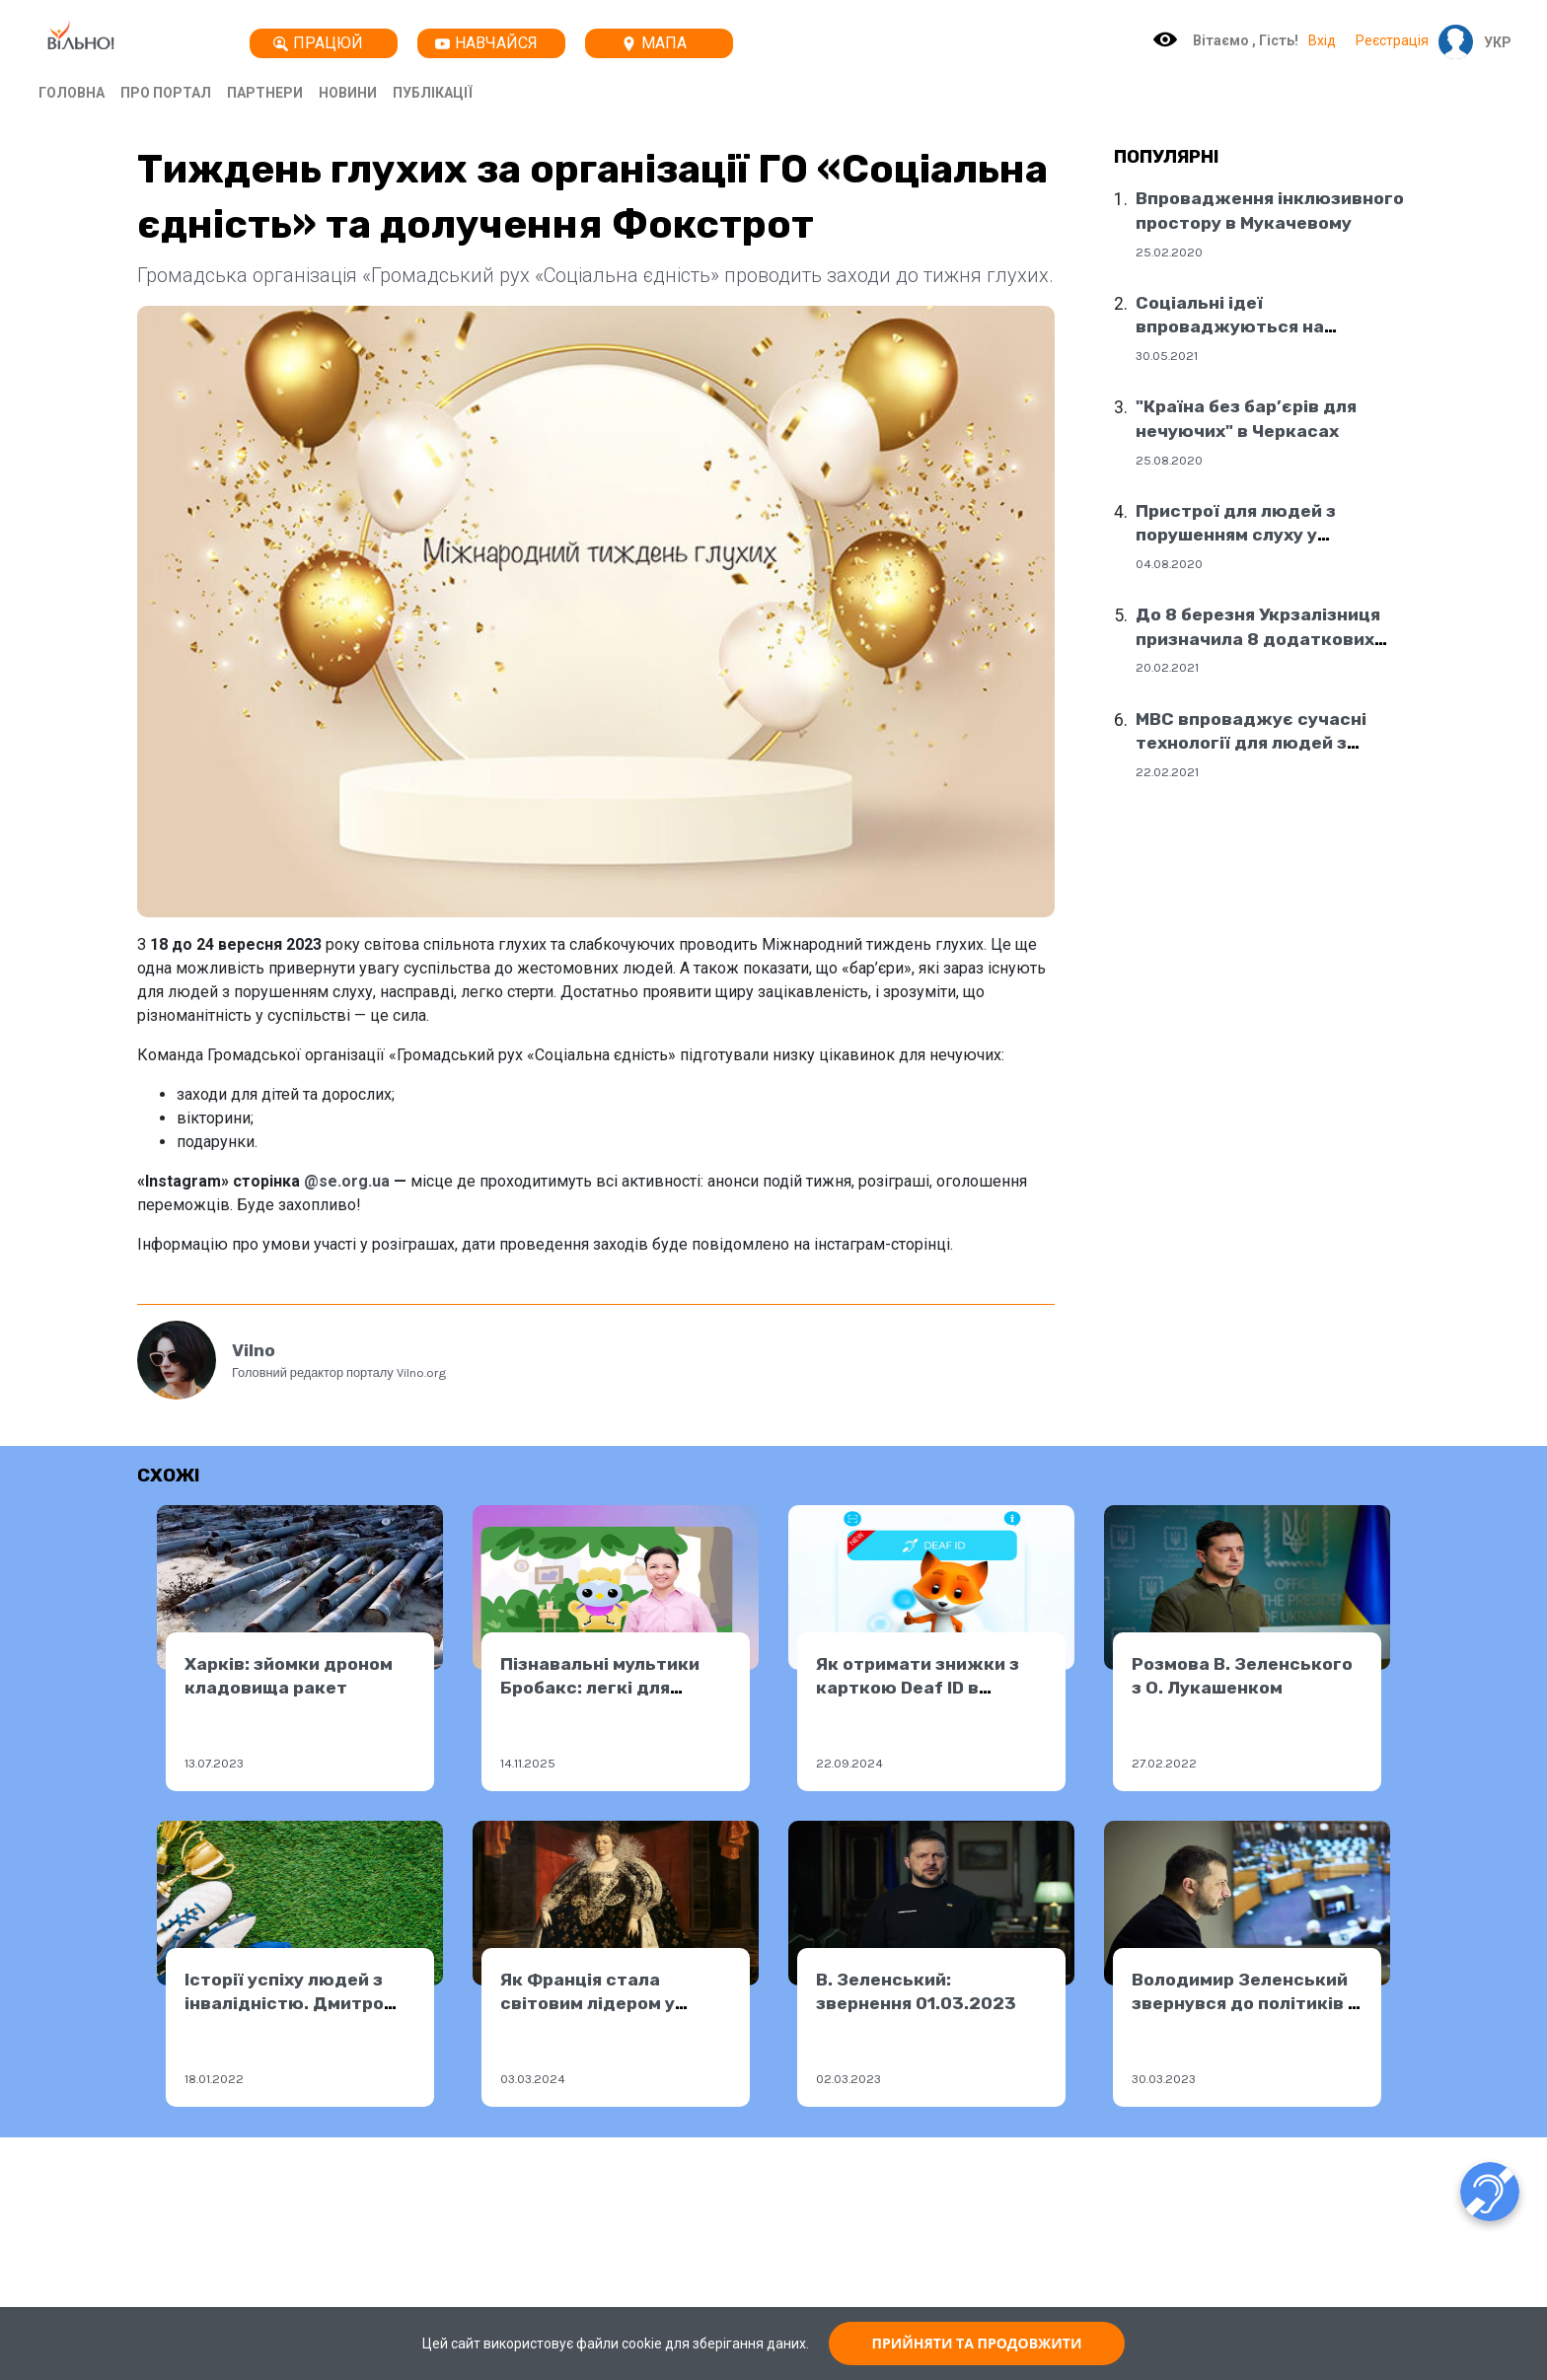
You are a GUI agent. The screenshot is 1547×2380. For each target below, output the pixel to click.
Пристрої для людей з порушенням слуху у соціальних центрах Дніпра (1260, 535)
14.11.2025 (527, 1763)
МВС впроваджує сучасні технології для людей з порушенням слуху (1251, 743)
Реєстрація (1392, 40)
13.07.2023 (214, 1763)
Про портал (165, 93)
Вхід (1322, 40)
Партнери (265, 93)
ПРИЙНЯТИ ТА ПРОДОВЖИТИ (977, 2343)
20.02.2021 (1167, 667)
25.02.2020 (1169, 252)
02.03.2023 (848, 2078)
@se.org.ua (347, 1181)
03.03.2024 (532, 2078)
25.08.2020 (1169, 460)
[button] (1492, 42)
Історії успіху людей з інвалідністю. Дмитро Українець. (284, 2004)
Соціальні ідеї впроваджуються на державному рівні (1230, 327)
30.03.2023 (1164, 2078)
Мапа (654, 43)
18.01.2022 (214, 2078)
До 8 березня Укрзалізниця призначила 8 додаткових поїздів (1258, 639)
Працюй (318, 43)
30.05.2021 (1167, 355)
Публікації (433, 93)
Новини (348, 93)
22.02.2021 (1167, 771)
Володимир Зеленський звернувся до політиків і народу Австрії (1242, 2004)
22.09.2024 (849, 1763)
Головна (71, 93)
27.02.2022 (1164, 1763)
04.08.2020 (1169, 563)
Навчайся (486, 43)
